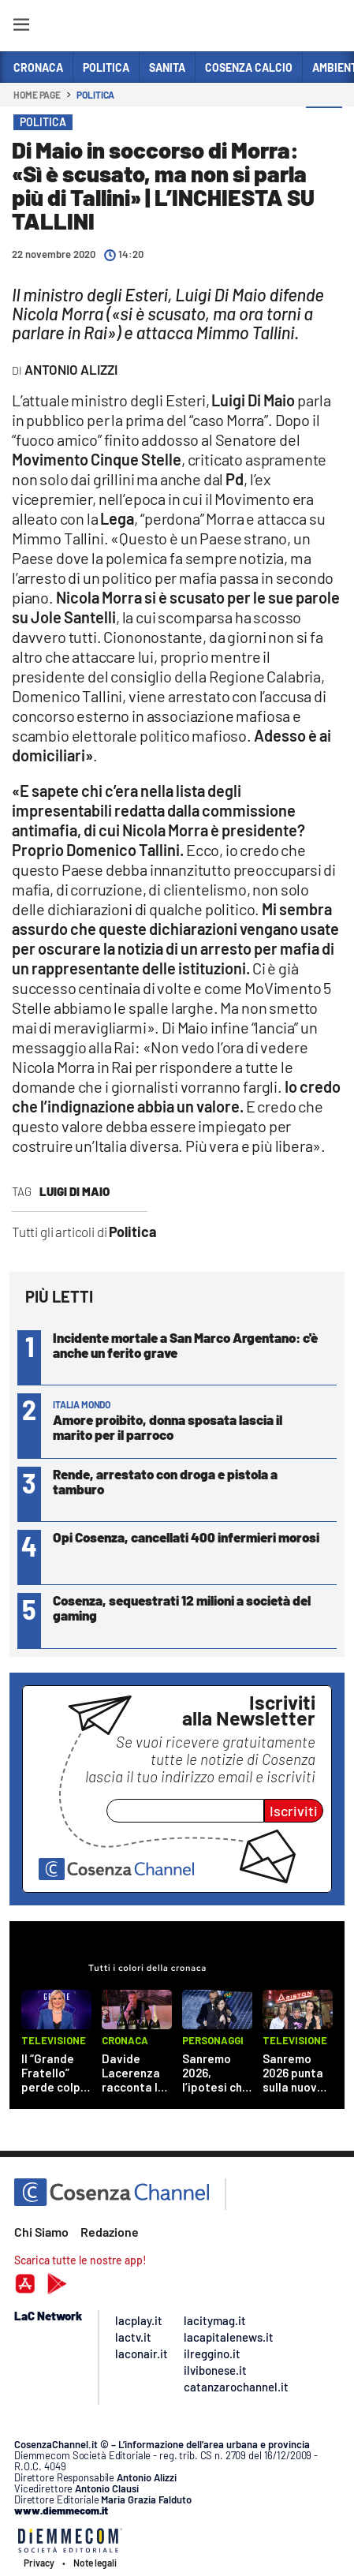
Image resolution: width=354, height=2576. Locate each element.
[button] (324, 125)
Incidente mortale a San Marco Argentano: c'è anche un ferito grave (185, 1344)
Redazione (109, 2231)
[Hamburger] (21, 27)
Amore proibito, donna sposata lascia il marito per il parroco (167, 1426)
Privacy (39, 2562)
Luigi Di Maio (74, 1191)
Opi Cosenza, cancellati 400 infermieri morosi (186, 1537)
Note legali (95, 2562)
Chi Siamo (41, 2231)
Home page (37, 94)
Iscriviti (294, 1810)
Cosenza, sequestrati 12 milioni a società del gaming (182, 1607)
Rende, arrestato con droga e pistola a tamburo (165, 1481)
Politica (95, 94)
